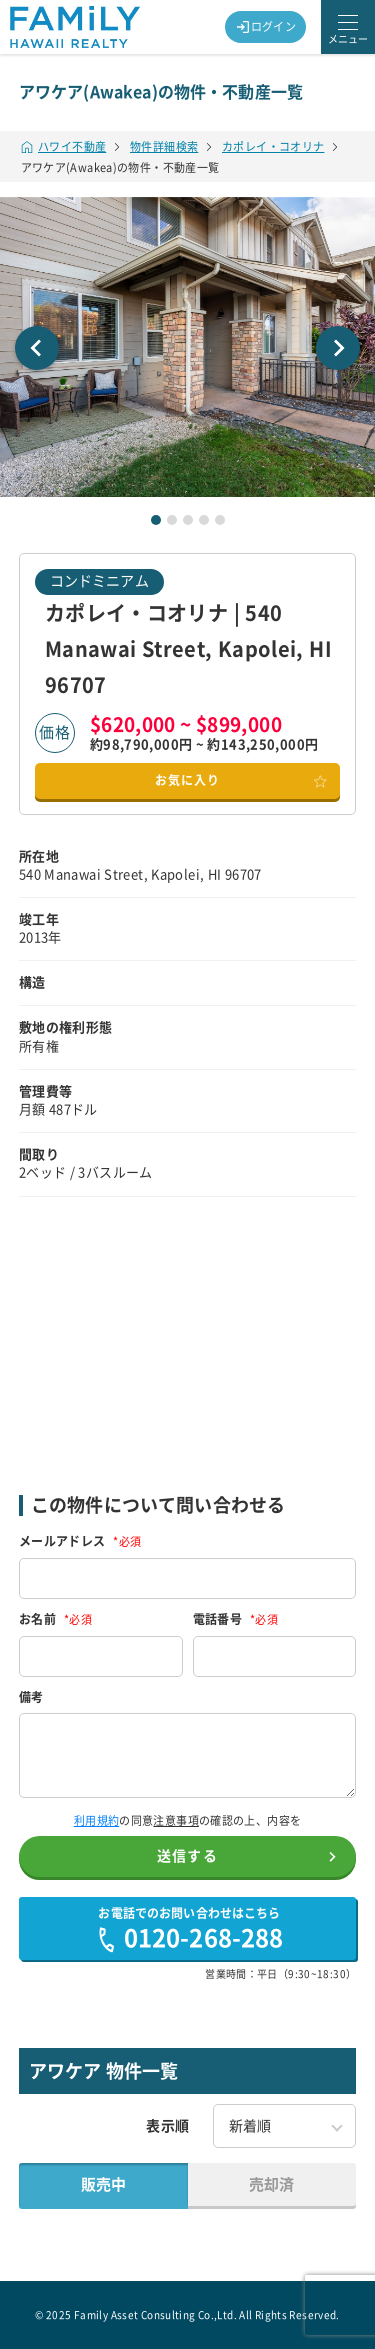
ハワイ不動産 (64, 146)
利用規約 (97, 1820)
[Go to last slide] (37, 348)
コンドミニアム (99, 581)
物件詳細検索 (164, 146)
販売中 (103, 2184)
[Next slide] (338, 348)
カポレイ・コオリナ (273, 146)
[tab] (156, 520)
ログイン (266, 27)
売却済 (271, 2184)
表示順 (167, 2126)
